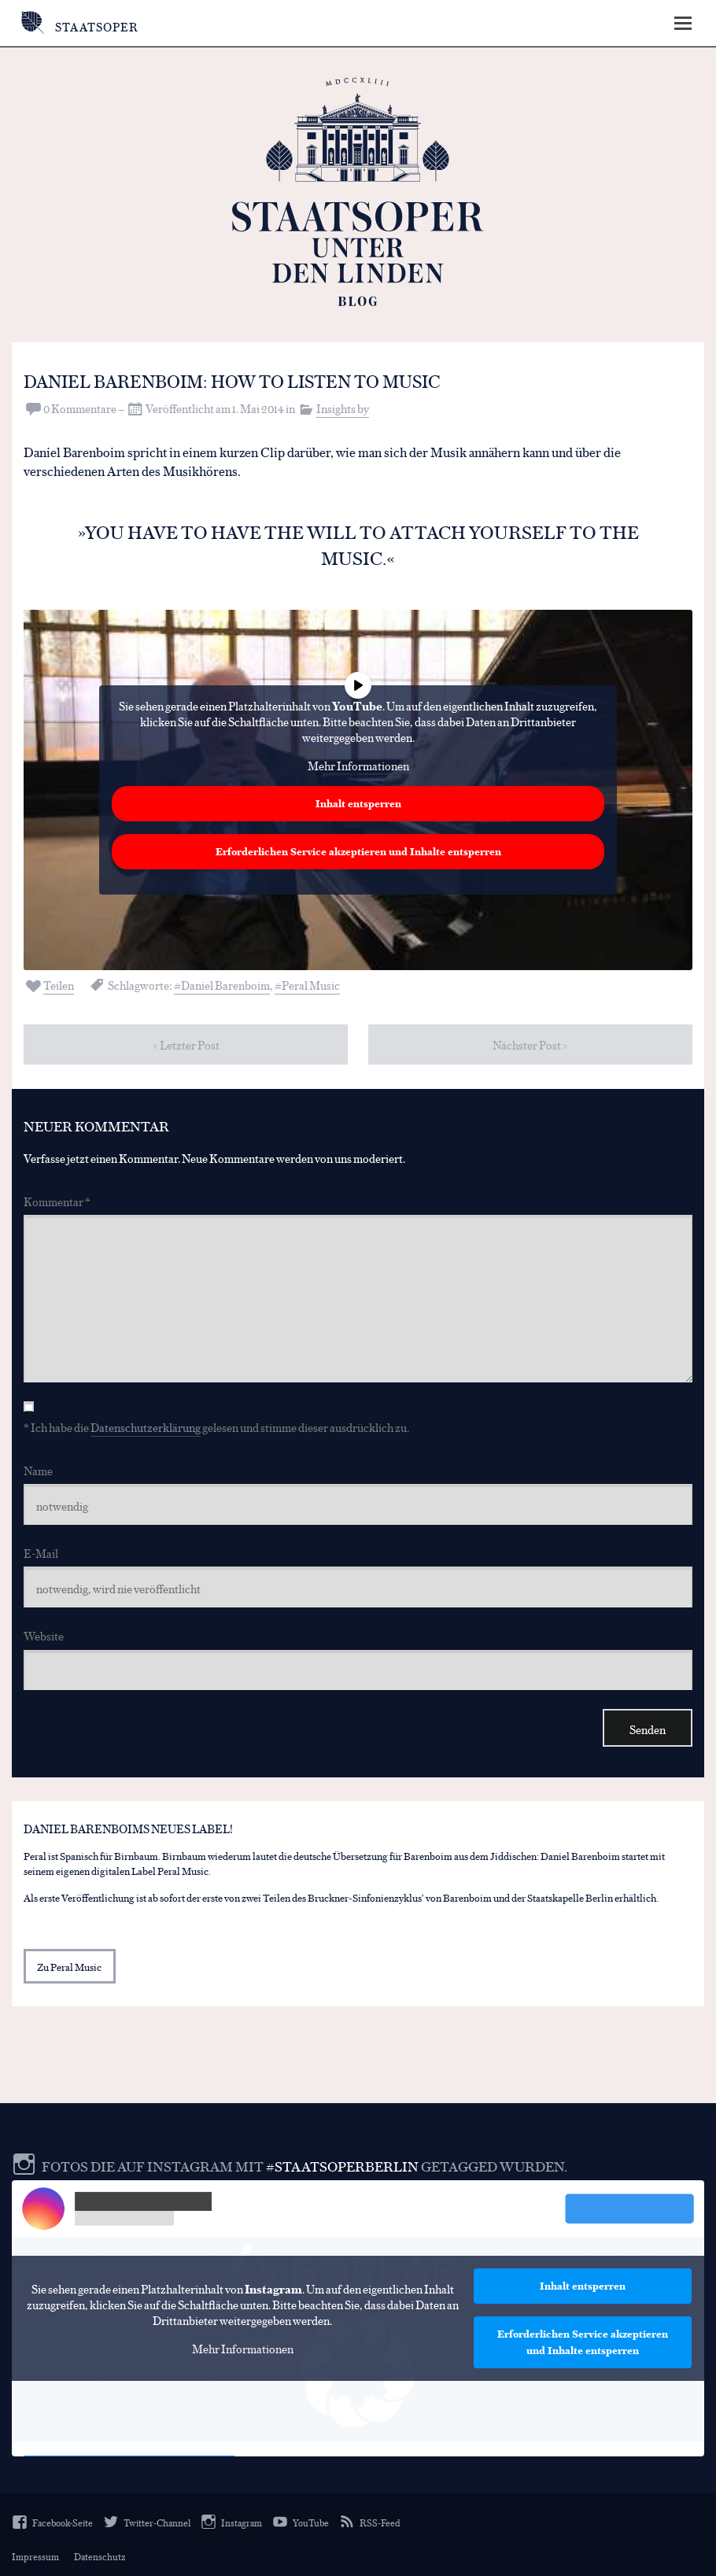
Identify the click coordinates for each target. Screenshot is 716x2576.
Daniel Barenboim (225, 984)
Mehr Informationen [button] (358, 765)
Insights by (342, 407)
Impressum (35, 2556)
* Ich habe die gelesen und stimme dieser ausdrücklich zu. (216, 1426)
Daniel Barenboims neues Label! (128, 1827)
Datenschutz (99, 2556)
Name (38, 1469)
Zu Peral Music (69, 1965)
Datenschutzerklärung (145, 1426)
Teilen (58, 984)
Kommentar (57, 1200)
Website (44, 1635)
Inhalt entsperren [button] (358, 802)
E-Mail (41, 1553)
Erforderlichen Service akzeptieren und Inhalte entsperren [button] (358, 850)
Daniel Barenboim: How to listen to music (243, 380)
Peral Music (311, 984)
